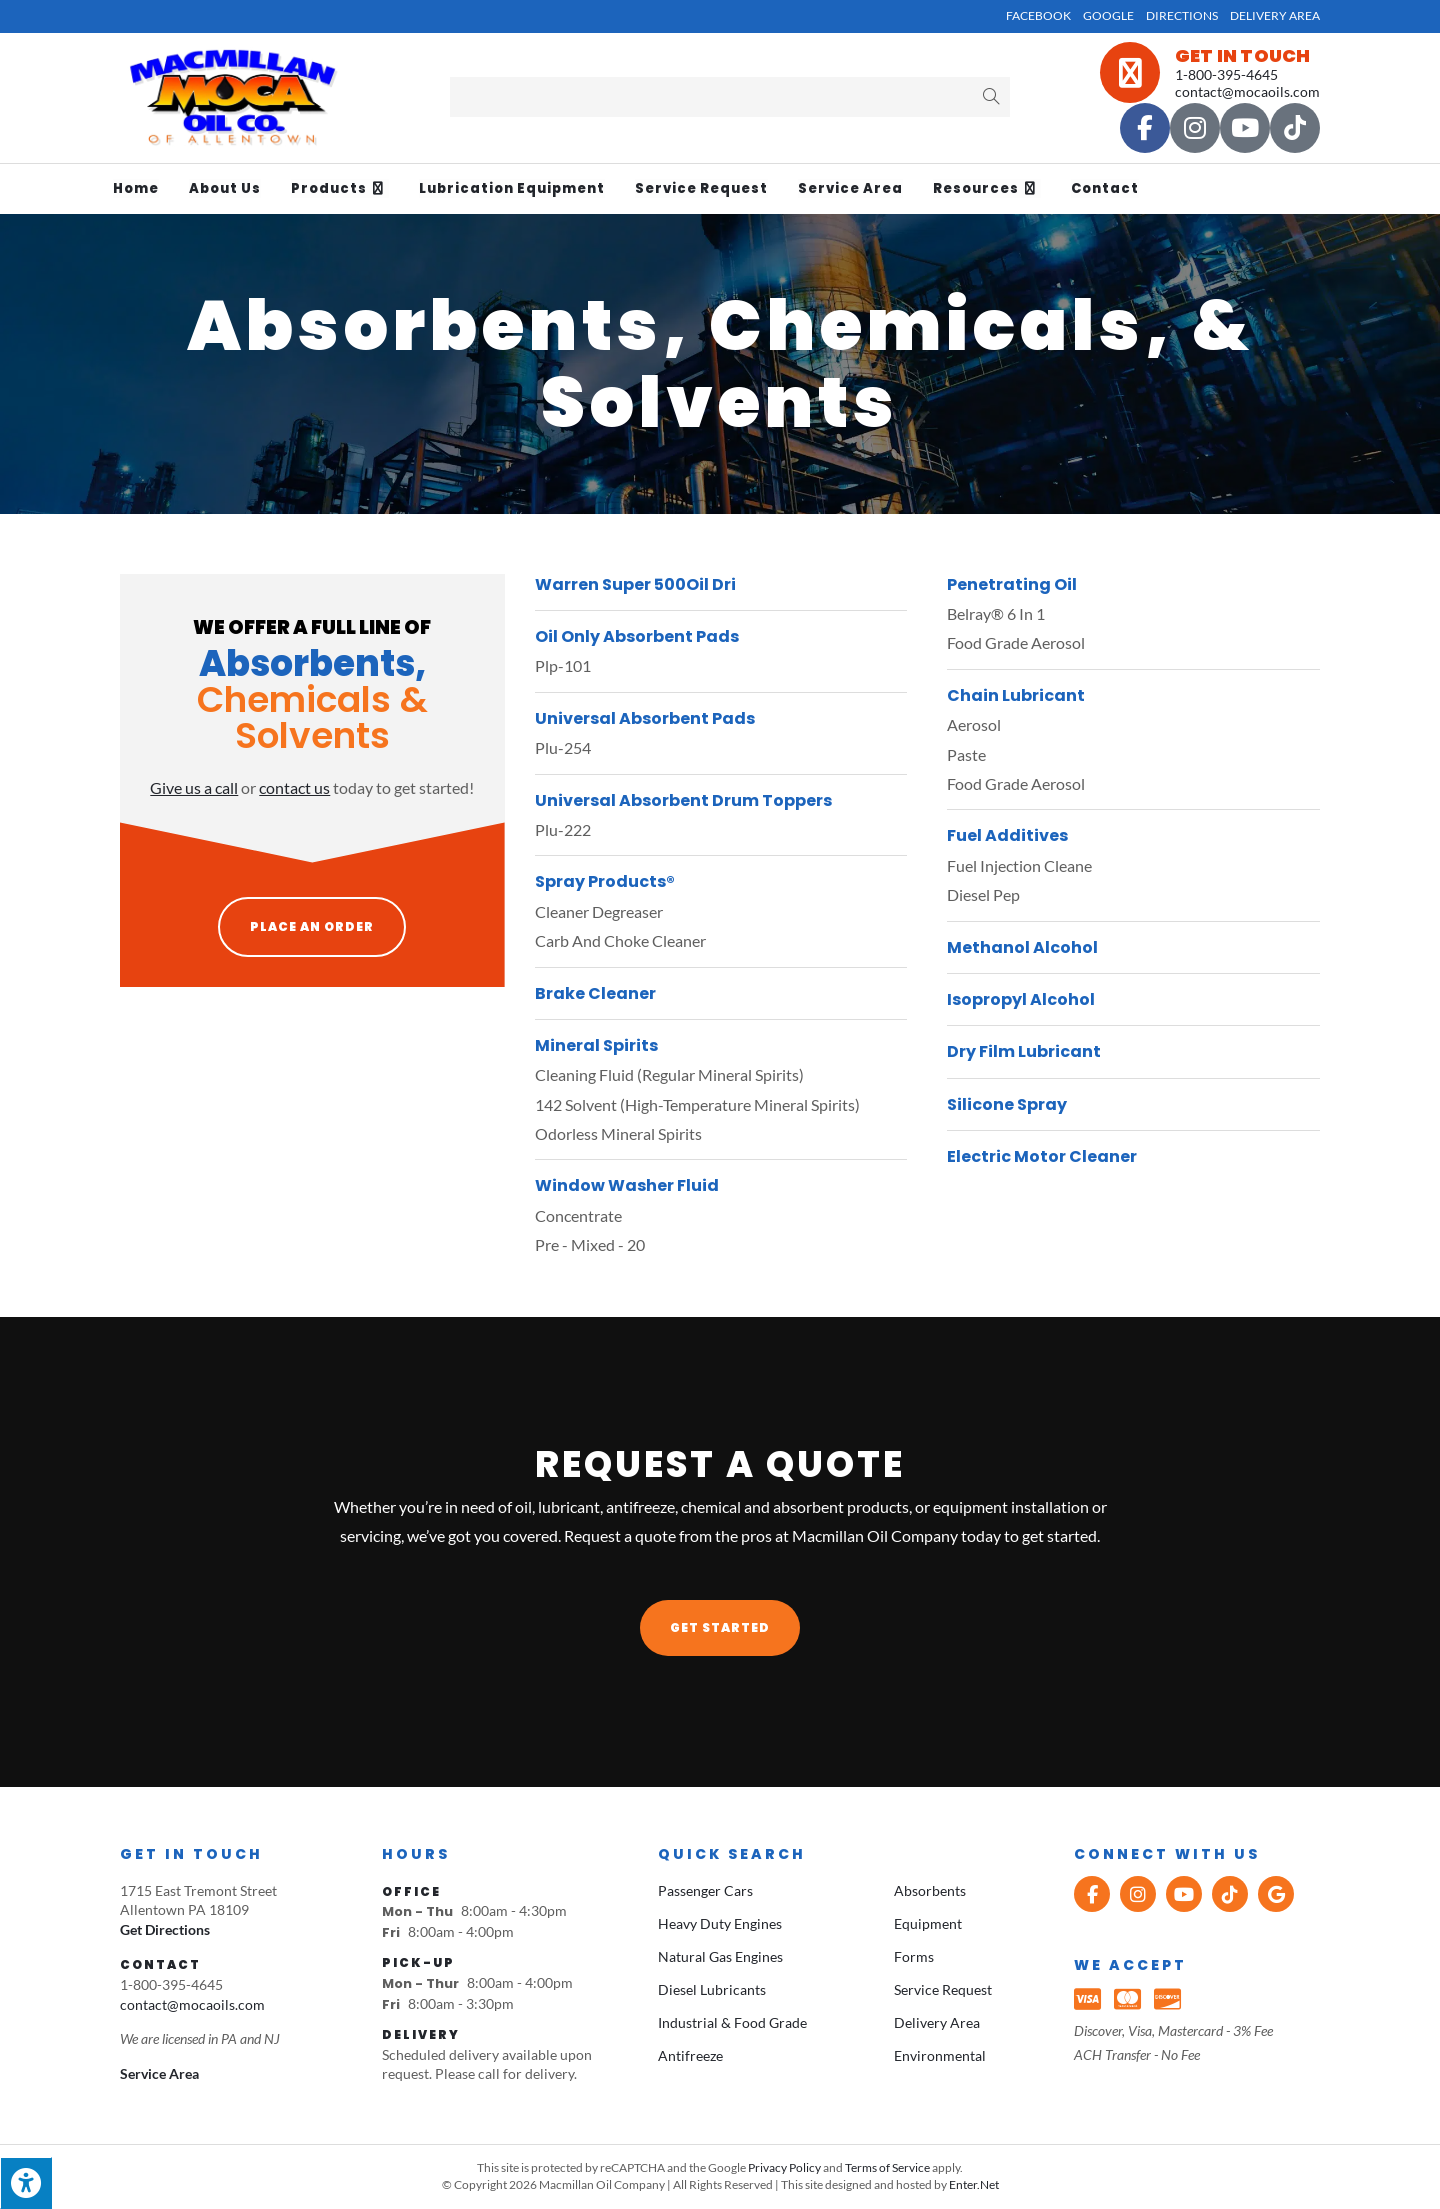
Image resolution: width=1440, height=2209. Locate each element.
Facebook (1038, 15)
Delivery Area (1275, 15)
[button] (720, 1628)
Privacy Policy (784, 2167)
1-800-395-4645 (1226, 74)
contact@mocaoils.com (1247, 91)
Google (1108, 15)
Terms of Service (887, 2167)
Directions (1182, 15)
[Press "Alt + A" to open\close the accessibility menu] (26, 2183)
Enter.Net (974, 2184)
